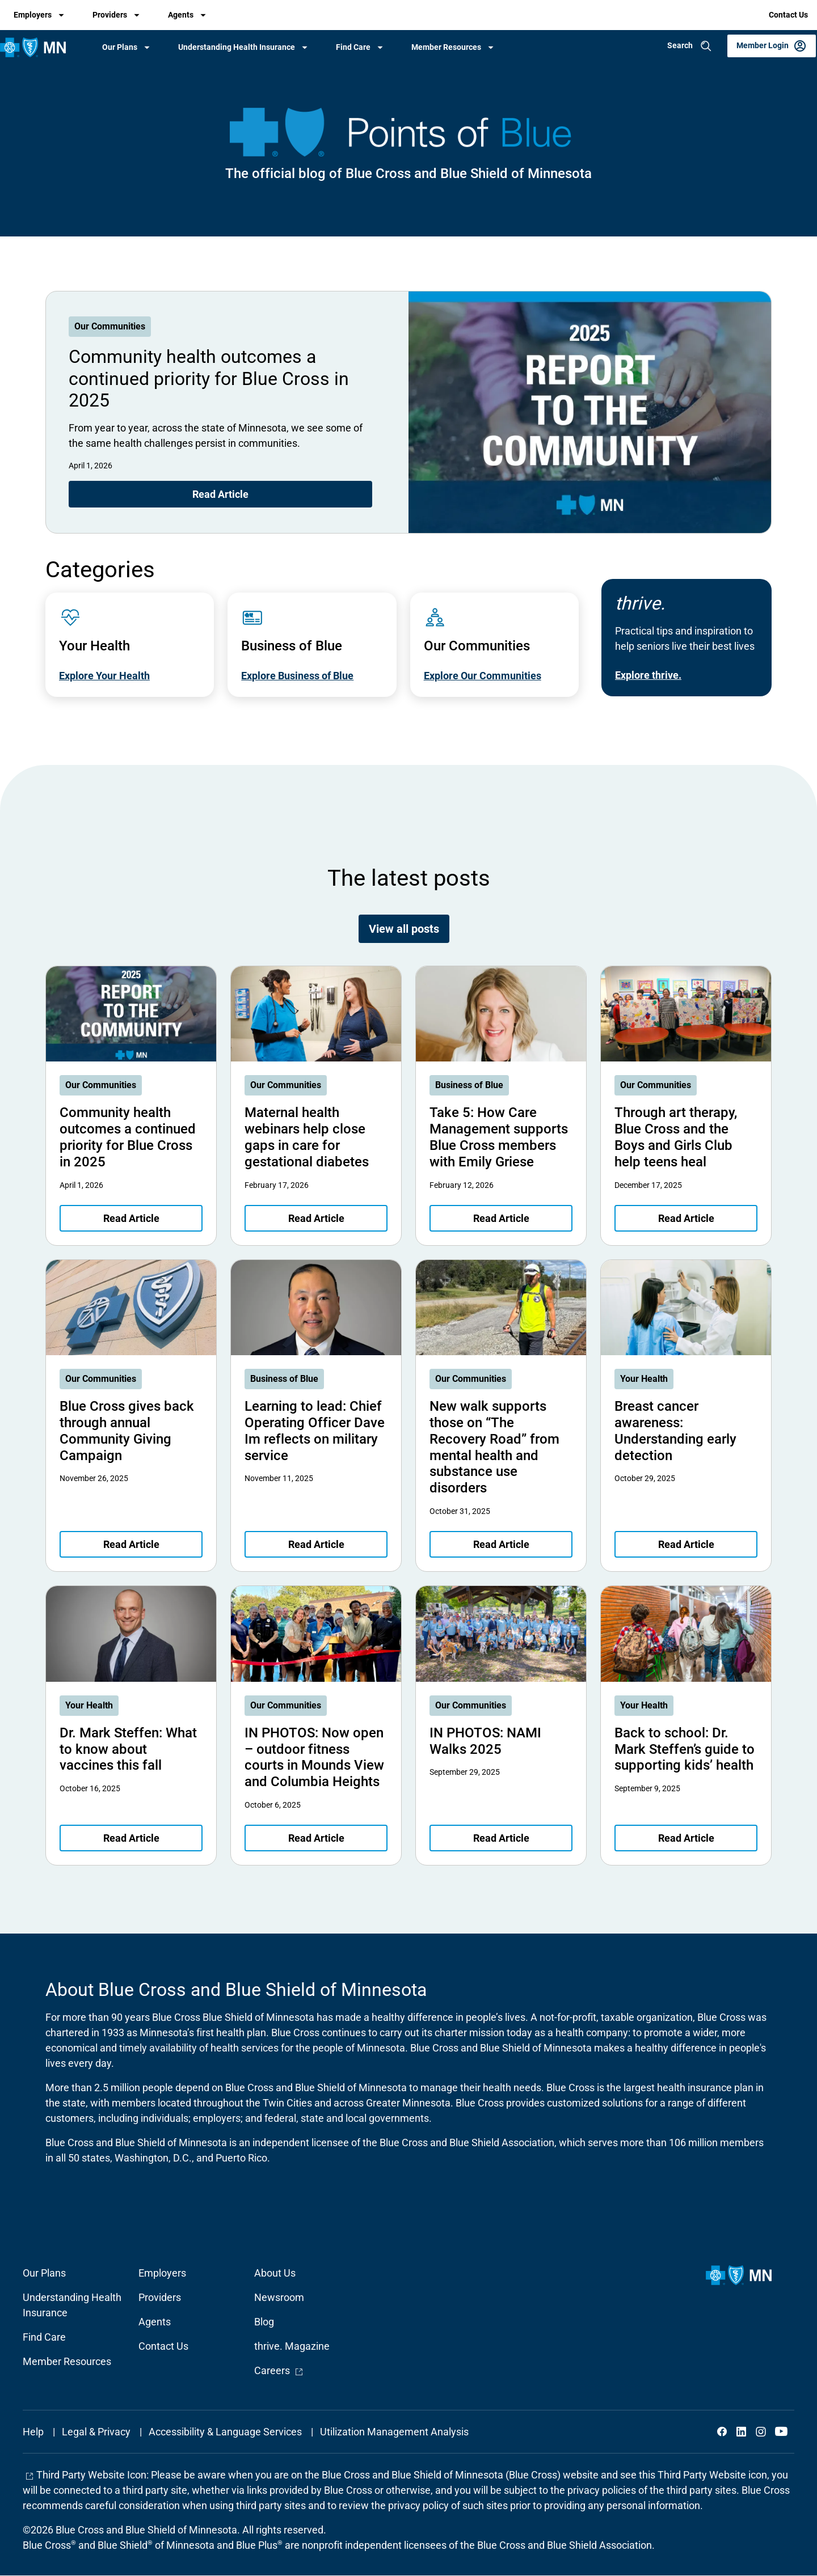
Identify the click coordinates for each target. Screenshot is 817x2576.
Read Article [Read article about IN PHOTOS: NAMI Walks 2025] (501, 1838)
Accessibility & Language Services (225, 2432)
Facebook (722, 2431)
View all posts (404, 929)
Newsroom (279, 2297)
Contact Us (788, 14)
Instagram (761, 2431)
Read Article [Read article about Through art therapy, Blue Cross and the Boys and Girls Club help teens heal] (686, 1218)
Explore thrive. (648, 675)
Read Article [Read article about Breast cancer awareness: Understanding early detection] (686, 1544)
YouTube (780, 2431)
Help (33, 2432)
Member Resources (446, 47)
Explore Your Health (104, 676)
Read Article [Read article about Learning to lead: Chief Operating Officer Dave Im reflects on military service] (316, 1544)
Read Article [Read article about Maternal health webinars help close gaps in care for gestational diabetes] (316, 1218)
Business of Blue (469, 1085)
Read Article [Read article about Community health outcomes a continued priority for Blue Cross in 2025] (220, 494)
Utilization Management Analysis (394, 2432)
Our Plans (119, 47)
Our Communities (109, 326)
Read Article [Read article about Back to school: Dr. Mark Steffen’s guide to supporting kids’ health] (686, 1838)
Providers (109, 14)
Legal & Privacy (96, 2432)
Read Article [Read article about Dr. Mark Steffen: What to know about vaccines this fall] (131, 1838)
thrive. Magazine (292, 2346)
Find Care (353, 47)
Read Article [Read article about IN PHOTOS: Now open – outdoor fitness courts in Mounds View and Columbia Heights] (316, 1838)
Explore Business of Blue (297, 676)
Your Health (644, 1378)
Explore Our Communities (482, 676)
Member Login (762, 45)
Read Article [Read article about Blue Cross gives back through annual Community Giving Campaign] (131, 1544)
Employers (33, 14)
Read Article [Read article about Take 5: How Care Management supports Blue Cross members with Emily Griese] (501, 1218)
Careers (279, 2370)
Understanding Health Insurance (236, 47)
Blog (264, 2322)
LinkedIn (741, 2431)
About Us (275, 2273)
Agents (180, 14)
